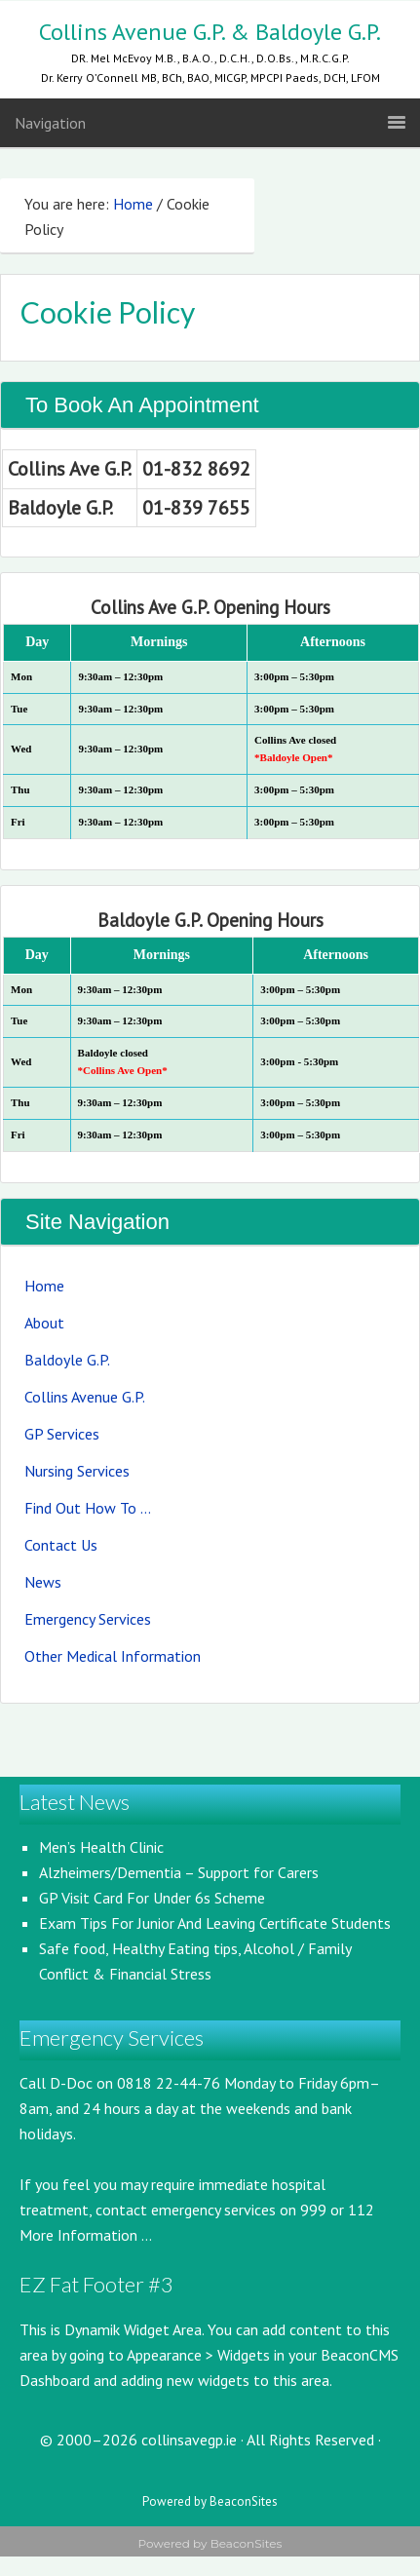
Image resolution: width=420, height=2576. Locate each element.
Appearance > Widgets (198, 2355)
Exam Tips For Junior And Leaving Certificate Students (215, 1923)
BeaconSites (246, 2543)
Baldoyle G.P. (67, 1359)
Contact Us (60, 1545)
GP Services (61, 1433)
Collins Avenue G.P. (84, 1396)
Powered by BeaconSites (210, 2501)
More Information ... (85, 2235)
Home (44, 1285)
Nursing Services (77, 1470)
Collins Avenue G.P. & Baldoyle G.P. (210, 32)
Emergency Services (87, 1619)
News (42, 1582)
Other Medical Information (112, 1656)
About (44, 1322)
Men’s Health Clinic (101, 1847)
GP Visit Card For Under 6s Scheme (152, 1897)
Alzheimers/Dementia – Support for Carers (179, 1872)
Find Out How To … (87, 1508)
